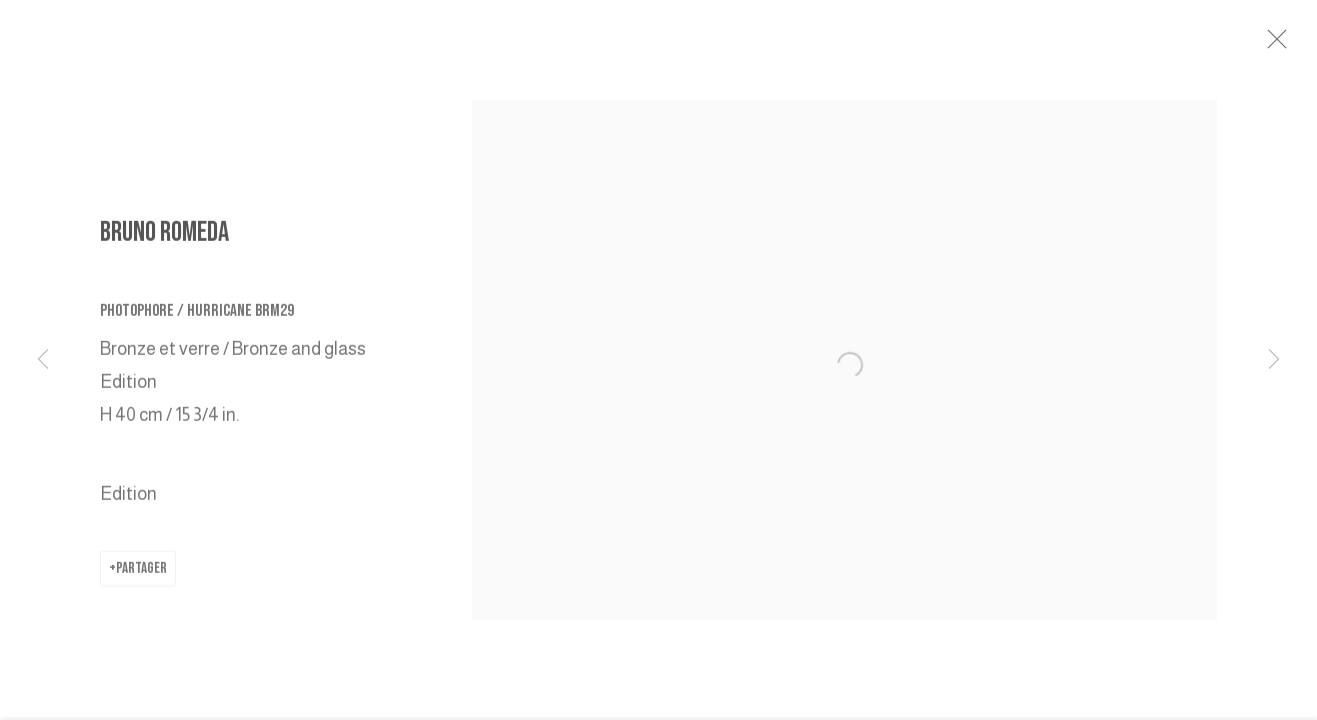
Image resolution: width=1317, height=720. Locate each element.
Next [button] (1274, 360)
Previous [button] (43, 360)
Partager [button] (141, 572)
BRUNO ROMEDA (164, 236)
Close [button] (1283, 45)
